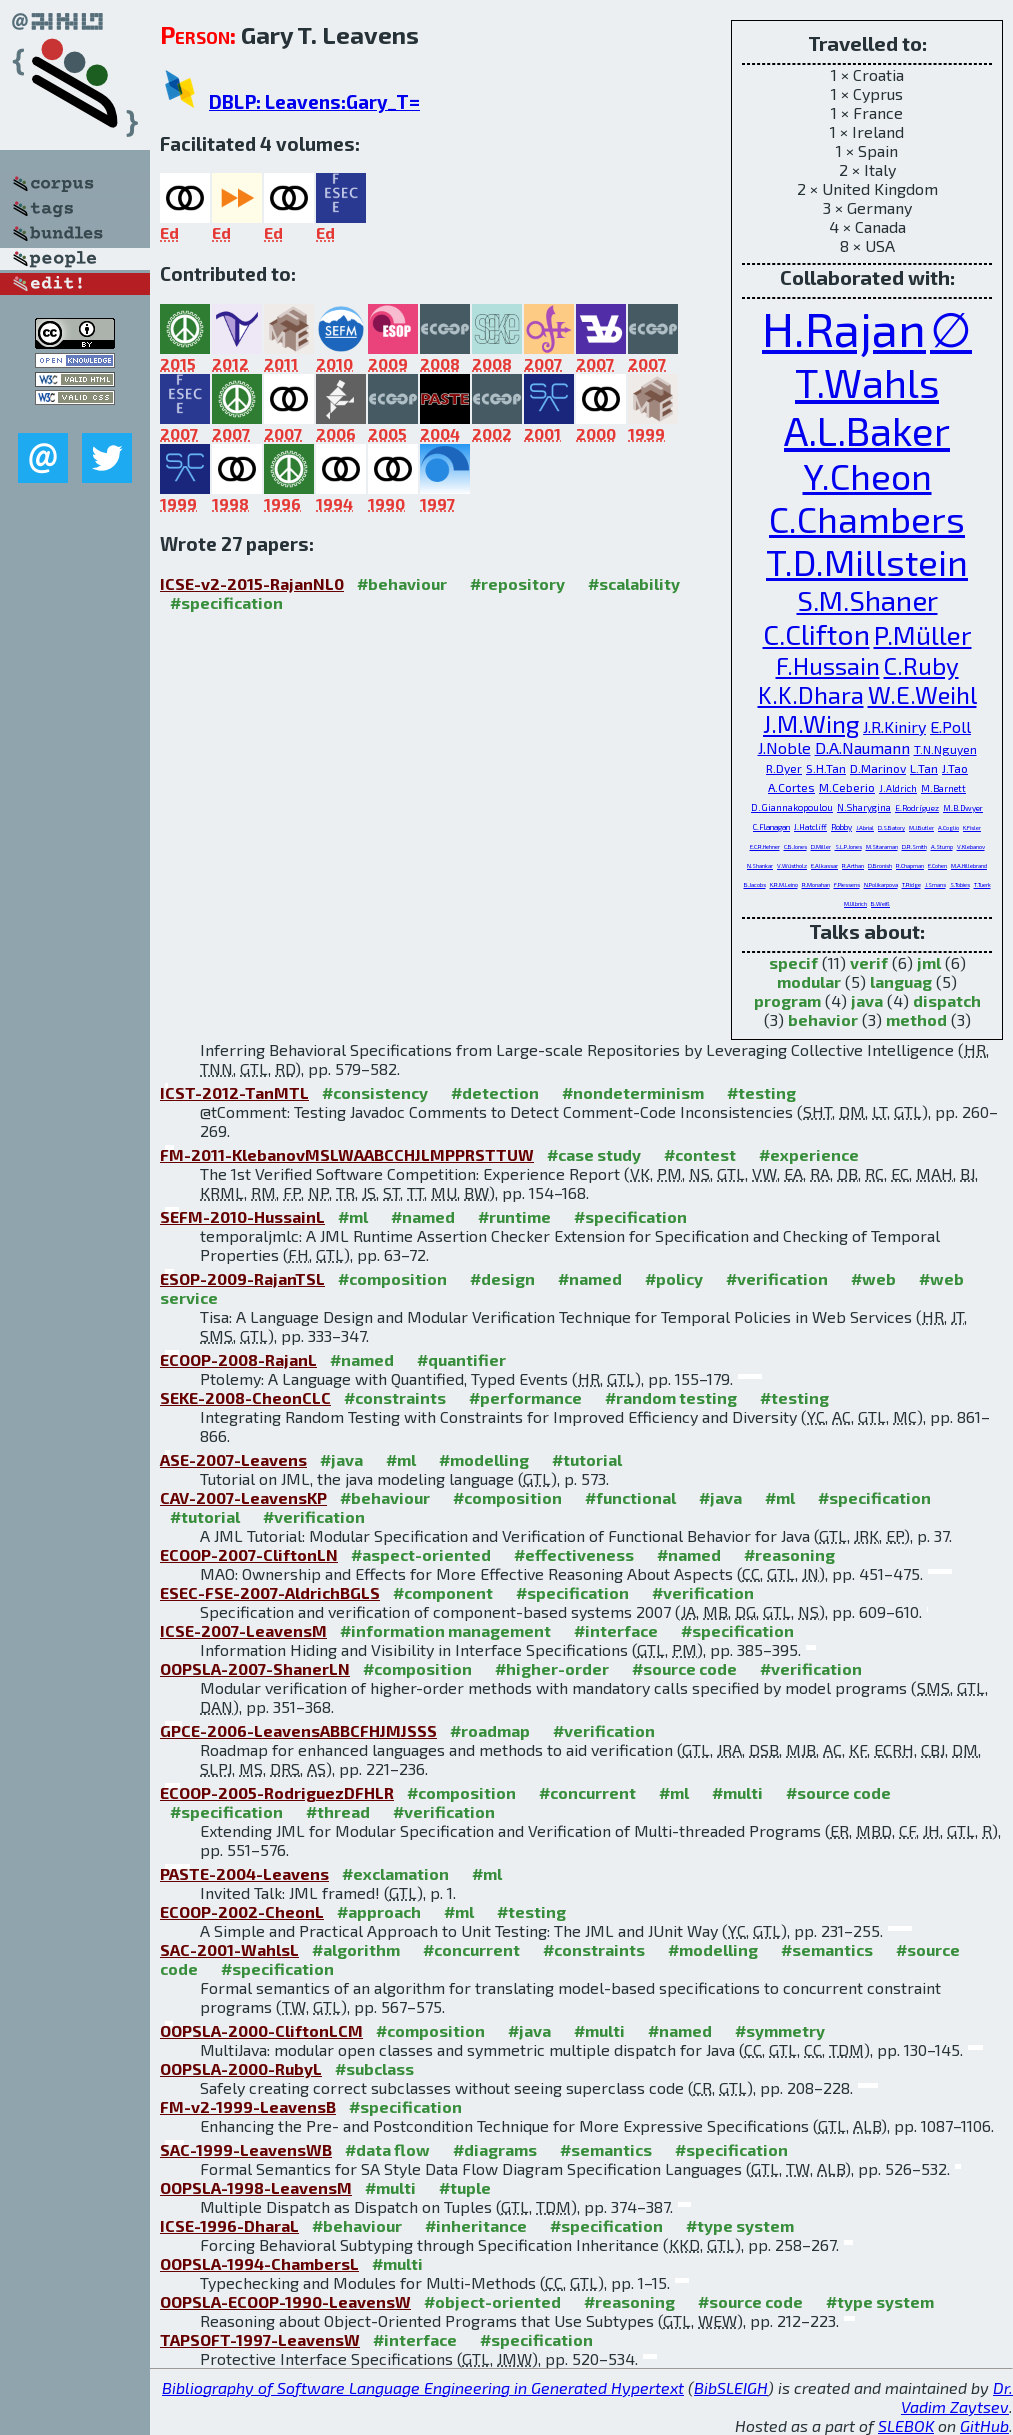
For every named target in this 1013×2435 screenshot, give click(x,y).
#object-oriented (492, 2301)
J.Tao (955, 768)
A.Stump (942, 846)
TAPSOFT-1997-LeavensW (260, 2339)
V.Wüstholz (792, 865)
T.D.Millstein (867, 561)
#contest (700, 1154)
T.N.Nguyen (945, 749)
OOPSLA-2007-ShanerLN (255, 1668)
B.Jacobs (755, 884)
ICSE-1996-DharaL (229, 2225)
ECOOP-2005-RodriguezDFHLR (277, 1792)
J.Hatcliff (810, 827)
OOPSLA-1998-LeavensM (256, 2187)
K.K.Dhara (811, 694)
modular (809, 981)
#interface (616, 1630)
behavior (823, 1019)
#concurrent (587, 1792)
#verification (777, 1278)
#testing (761, 1092)
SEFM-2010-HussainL (242, 1216)
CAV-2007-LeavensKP (243, 1497)
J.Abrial (865, 827)
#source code (684, 1668)
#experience (809, 1154)
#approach (379, 1911)
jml (929, 962)
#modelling (484, 1459)
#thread (338, 1811)
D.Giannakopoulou (792, 807)
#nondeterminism (633, 1092)
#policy (674, 1278)
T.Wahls (867, 382)
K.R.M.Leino (784, 884)
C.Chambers (867, 518)
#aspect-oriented (421, 1554)
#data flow (387, 2149)
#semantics (827, 1949)
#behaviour (402, 583)
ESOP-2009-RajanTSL (242, 1278)
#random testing (671, 1397)
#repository (517, 583)
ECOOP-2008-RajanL (238, 1359)
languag (901, 981)
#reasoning (789, 1554)
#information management (445, 1630)
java (867, 1000)
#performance (525, 1397)
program (787, 1000)
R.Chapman (910, 865)
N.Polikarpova (881, 884)
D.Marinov (878, 768)
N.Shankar (760, 865)
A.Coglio (948, 827)
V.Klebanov (971, 846)
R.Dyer (784, 768)
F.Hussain (828, 665)
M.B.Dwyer (963, 808)
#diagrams (495, 2149)
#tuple (465, 2187)
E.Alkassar (824, 865)
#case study (594, 1154)
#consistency (375, 1092)
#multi (737, 1792)
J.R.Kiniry (894, 726)
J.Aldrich (898, 788)
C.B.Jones (795, 846)
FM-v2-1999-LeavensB (248, 2106)
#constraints (395, 1397)
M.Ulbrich (855, 903)
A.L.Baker (867, 430)
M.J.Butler (921, 827)
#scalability (634, 583)
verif (869, 962)
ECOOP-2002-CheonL (242, 1911)
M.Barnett (943, 788)
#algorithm (356, 1949)
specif (793, 962)
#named (423, 1216)
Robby (841, 827)
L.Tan (924, 768)
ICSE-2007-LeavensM (243, 1630)
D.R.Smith (914, 846)
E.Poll (950, 726)
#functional (630, 1497)
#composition (392, 1278)
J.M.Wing (811, 723)
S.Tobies (960, 884)
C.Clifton (816, 634)
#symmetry (780, 2030)
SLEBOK (906, 2425)
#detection (495, 1092)
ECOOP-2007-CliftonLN (249, 1554)
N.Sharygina (864, 807)
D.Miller (821, 846)
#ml (353, 1216)
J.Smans (935, 884)
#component (443, 1592)
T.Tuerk (982, 884)
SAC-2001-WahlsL (229, 1949)
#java (341, 1459)
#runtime (514, 1216)
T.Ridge (911, 884)
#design (502, 1278)
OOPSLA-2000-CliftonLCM (261, 2030)
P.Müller (923, 634)
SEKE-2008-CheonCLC (245, 1397)
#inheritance (476, 2225)
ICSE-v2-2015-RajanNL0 (252, 583)
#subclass (374, 2068)
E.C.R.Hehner (765, 846)
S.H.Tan (826, 768)
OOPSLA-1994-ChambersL (259, 2263)
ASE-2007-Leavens (233, 1459)
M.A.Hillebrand (969, 865)
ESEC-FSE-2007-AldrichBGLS (270, 1592)
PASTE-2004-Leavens (244, 1873)
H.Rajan (844, 328)
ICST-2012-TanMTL (234, 1092)
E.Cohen (937, 865)
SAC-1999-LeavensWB (246, 2149)
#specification (226, 602)
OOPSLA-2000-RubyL (241, 2068)
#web (873, 1278)
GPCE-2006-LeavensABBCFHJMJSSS (298, 1730)
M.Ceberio (847, 787)
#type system (740, 2225)
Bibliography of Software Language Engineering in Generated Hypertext (423, 2387)
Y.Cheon (867, 475)
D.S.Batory (891, 827)
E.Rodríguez (917, 808)
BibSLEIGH (731, 2387)
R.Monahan (816, 884)
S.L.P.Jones (848, 846)
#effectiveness (574, 1554)
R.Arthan (853, 865)
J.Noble (784, 747)
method (916, 1019)
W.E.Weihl (922, 694)
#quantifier (461, 1359)
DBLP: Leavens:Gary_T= (314, 101)
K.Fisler (972, 827)
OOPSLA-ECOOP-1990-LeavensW (285, 2301)
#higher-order (552, 1668)
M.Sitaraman (882, 846)
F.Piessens (847, 884)
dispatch (947, 1000)
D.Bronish (880, 865)
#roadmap (490, 1730)
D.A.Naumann (862, 747)
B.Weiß (880, 903)
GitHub (984, 2425)
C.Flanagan (771, 827)
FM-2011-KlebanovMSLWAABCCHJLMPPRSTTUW (347, 1154)
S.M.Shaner (867, 600)
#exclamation (395, 1873)
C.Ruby (921, 665)
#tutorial (587, 1459)
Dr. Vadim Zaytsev (957, 2397)
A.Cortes (791, 787)
